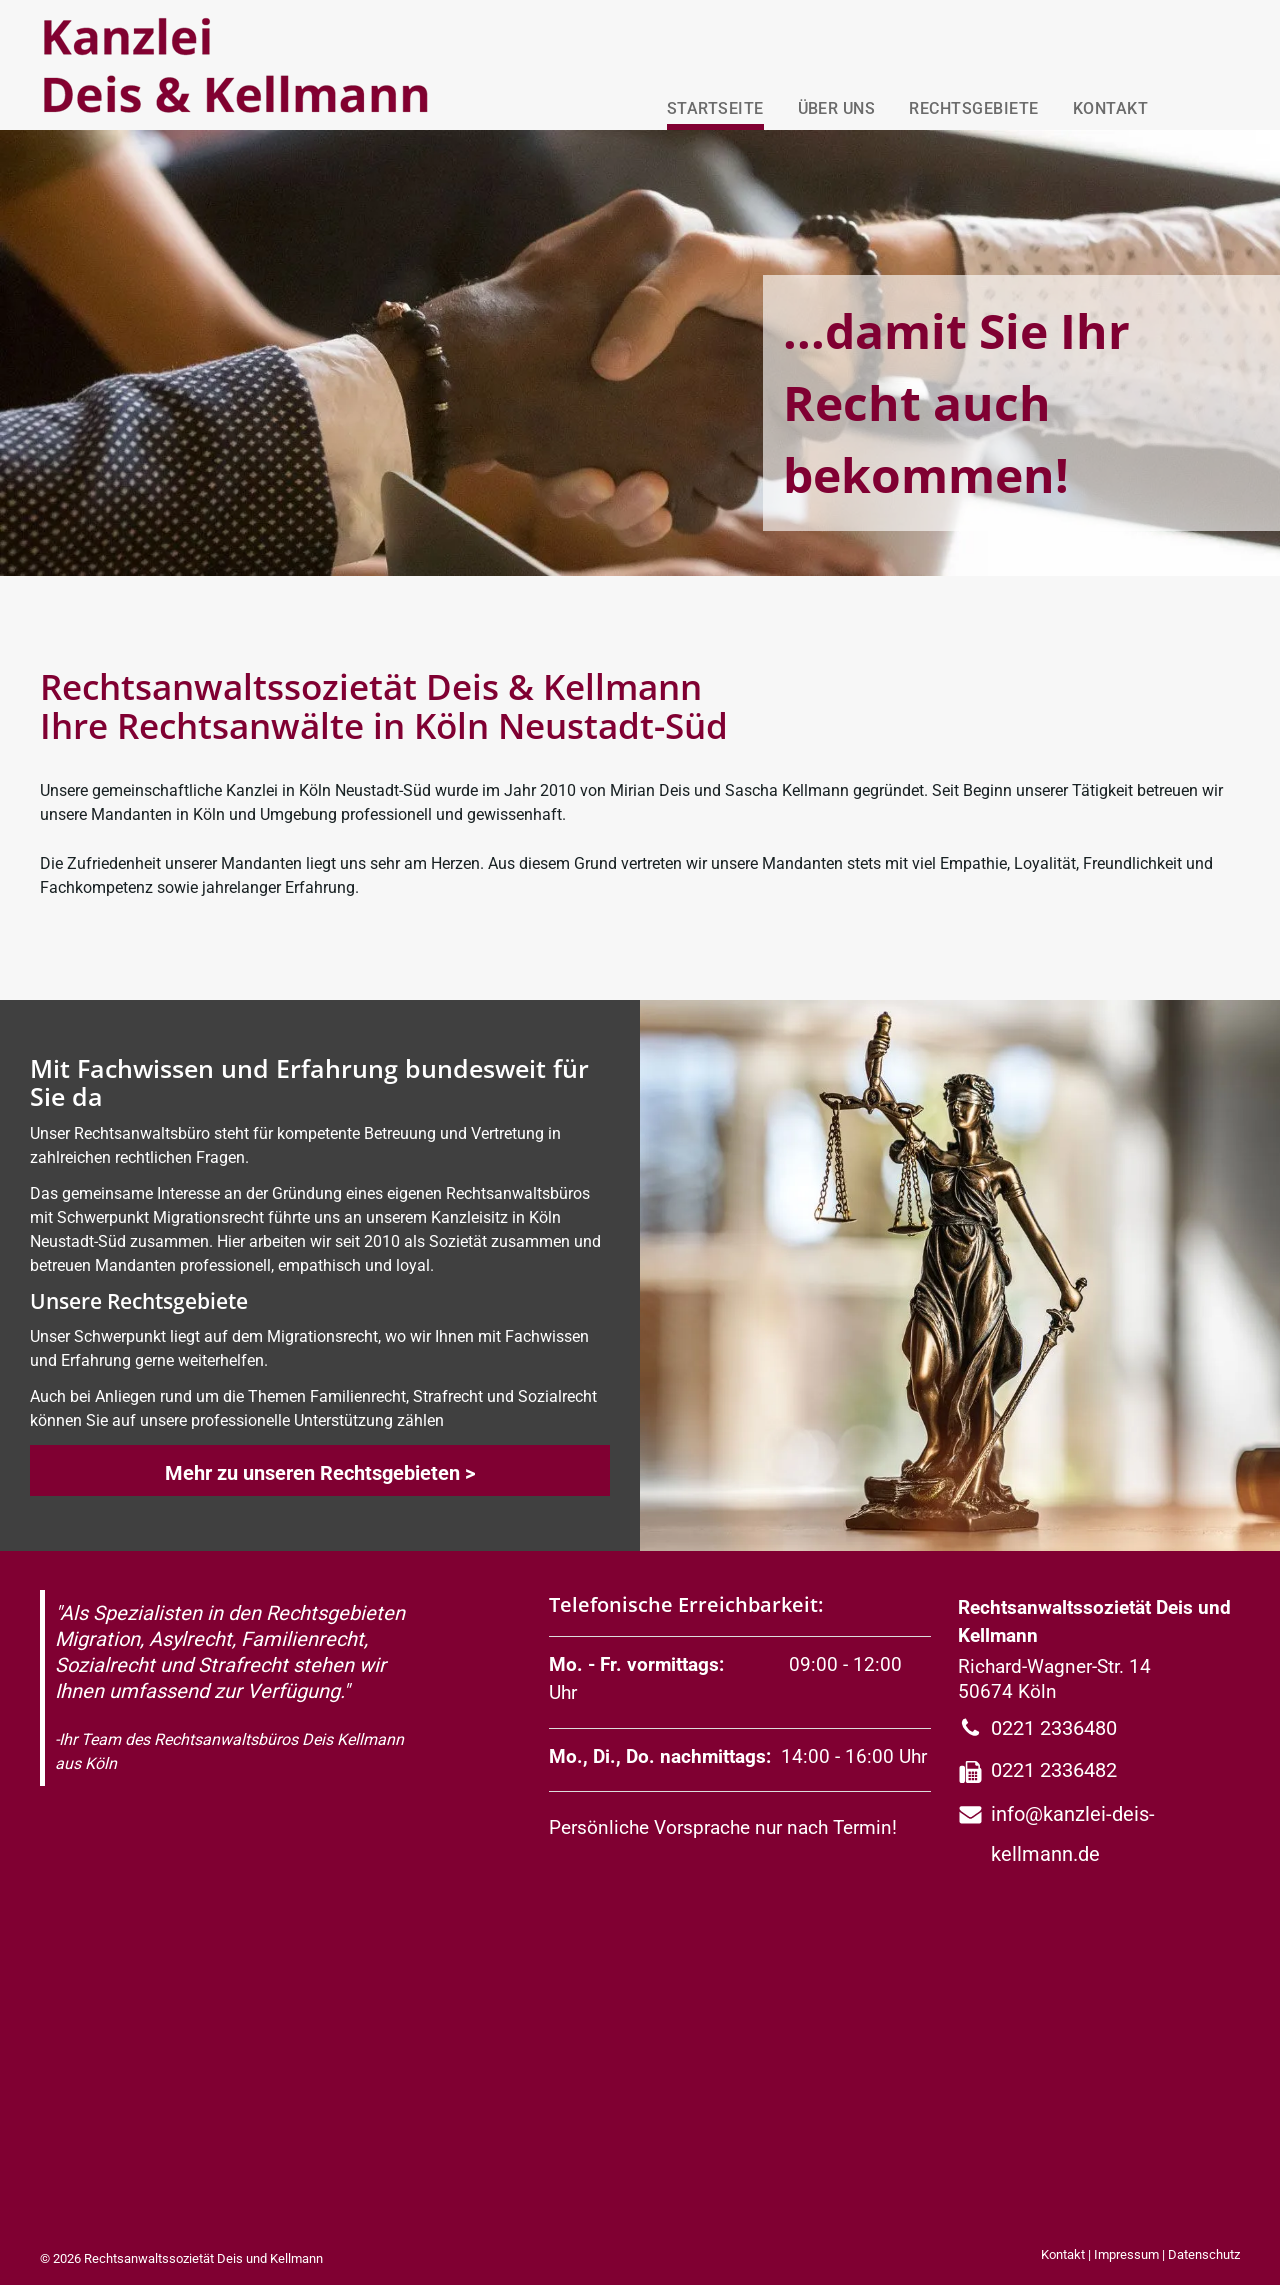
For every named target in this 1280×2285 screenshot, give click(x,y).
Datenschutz (1204, 2254)
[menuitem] (710, 105)
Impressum (1126, 2254)
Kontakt (1063, 2254)
